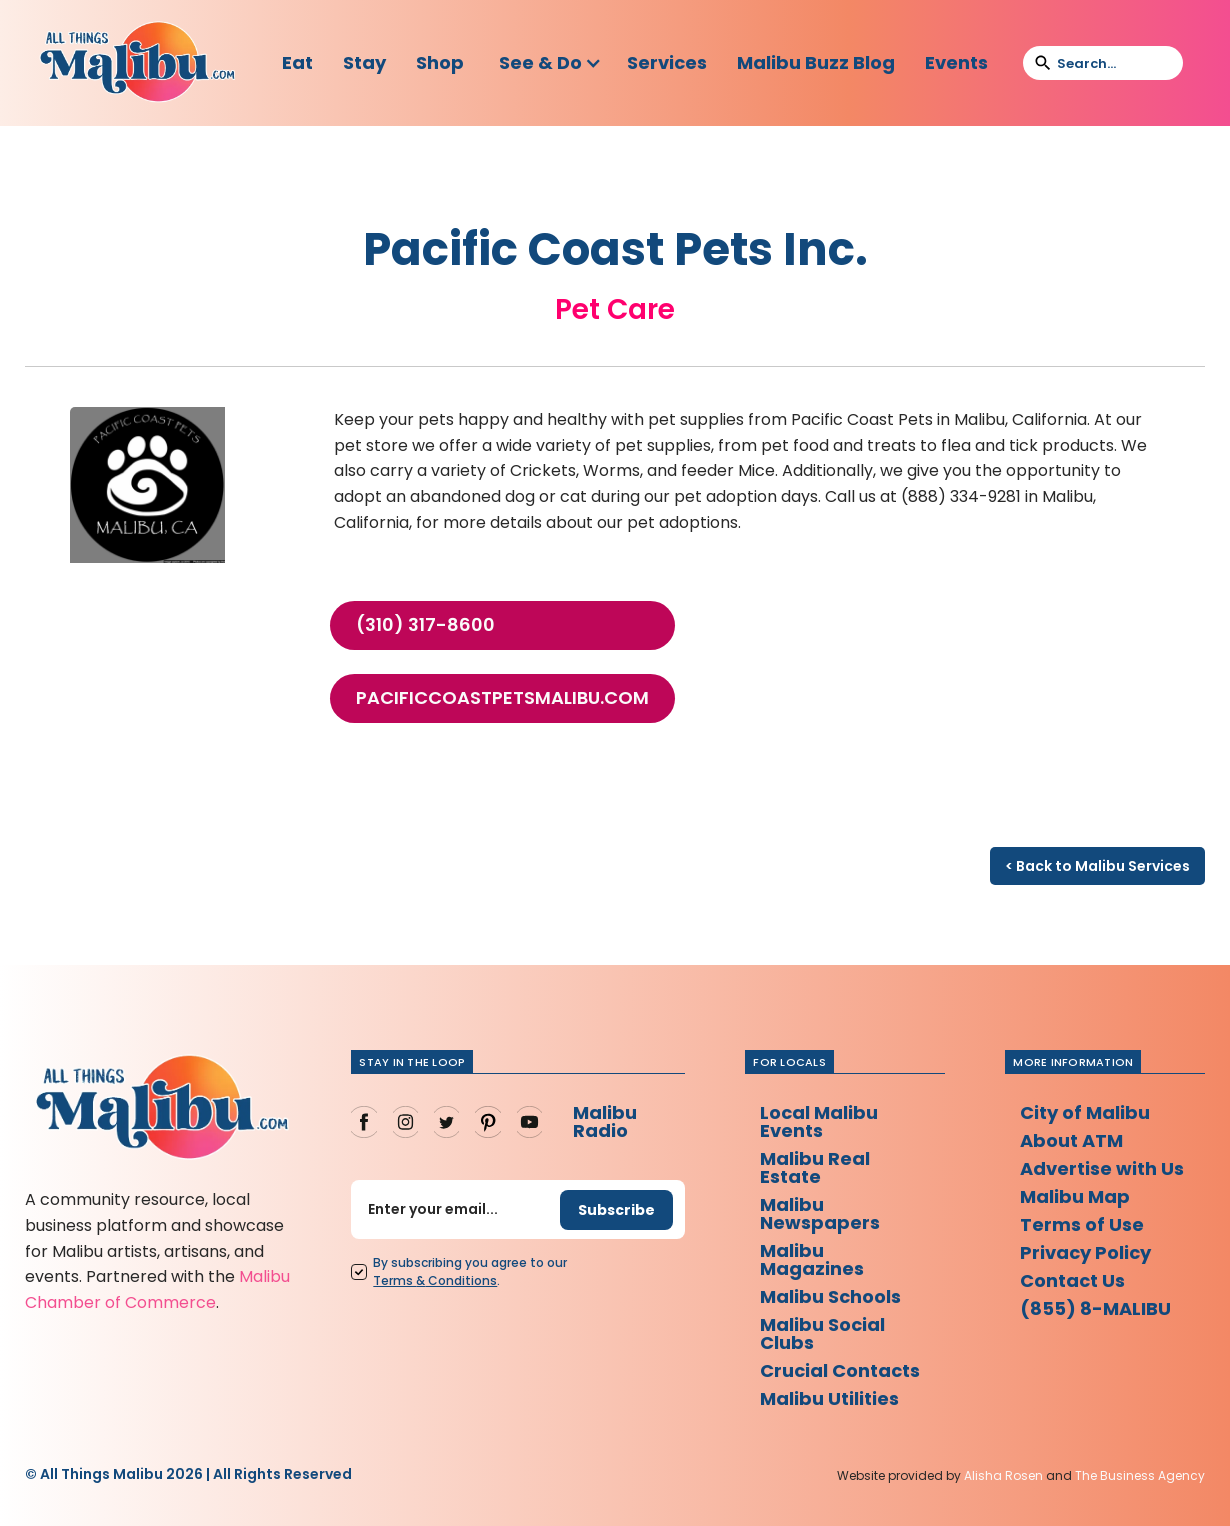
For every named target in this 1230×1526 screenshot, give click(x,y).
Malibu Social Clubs (822, 1333)
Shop (440, 62)
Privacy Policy (1085, 1252)
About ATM (1071, 1140)
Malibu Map (1075, 1196)
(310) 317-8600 (425, 625)
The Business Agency (1140, 1475)
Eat (297, 62)
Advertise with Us (1102, 1168)
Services (667, 62)
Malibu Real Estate (815, 1167)
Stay (364, 62)
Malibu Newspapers (820, 1213)
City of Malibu (1085, 1112)
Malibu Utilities (829, 1398)
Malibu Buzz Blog (816, 62)
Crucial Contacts (840, 1370)
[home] (137, 63)
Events (956, 62)
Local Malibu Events (819, 1121)
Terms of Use (1082, 1224)
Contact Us (1072, 1280)
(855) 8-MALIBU (1095, 1308)
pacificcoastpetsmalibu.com (502, 698)
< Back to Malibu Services (1097, 866)
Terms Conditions (435, 1280)
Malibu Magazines (812, 1259)
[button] (550, 63)
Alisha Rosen (1003, 1475)
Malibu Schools (830, 1296)
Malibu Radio (605, 1121)
